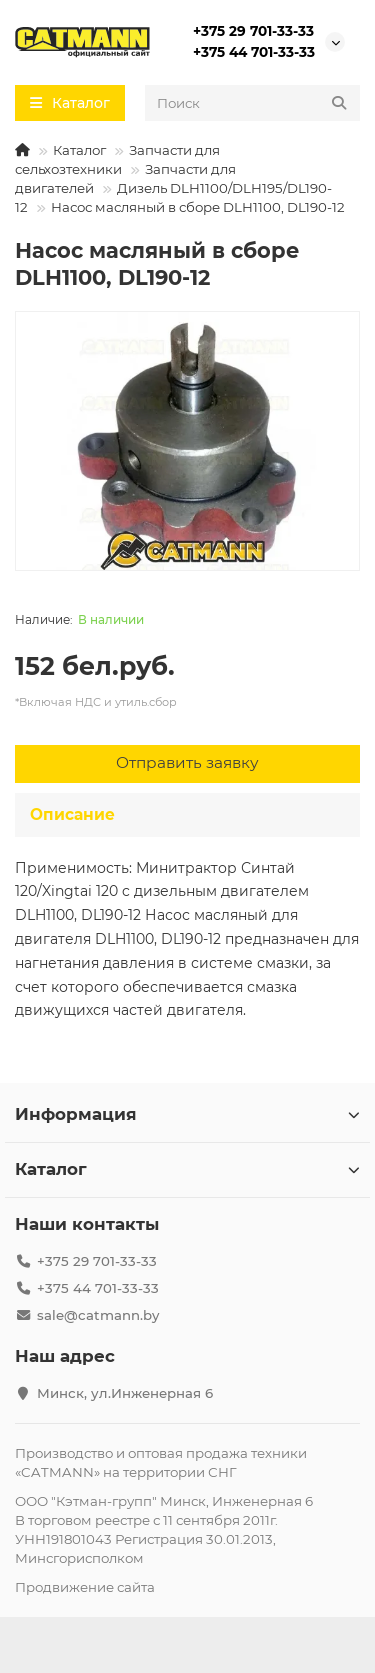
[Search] (252, 103)
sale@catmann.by (98, 1315)
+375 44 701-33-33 (254, 52)
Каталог (79, 150)
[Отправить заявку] (187, 764)
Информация (187, 1114)
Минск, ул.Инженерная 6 (125, 1393)
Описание (72, 814)
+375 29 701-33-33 (253, 31)
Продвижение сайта (85, 1587)
